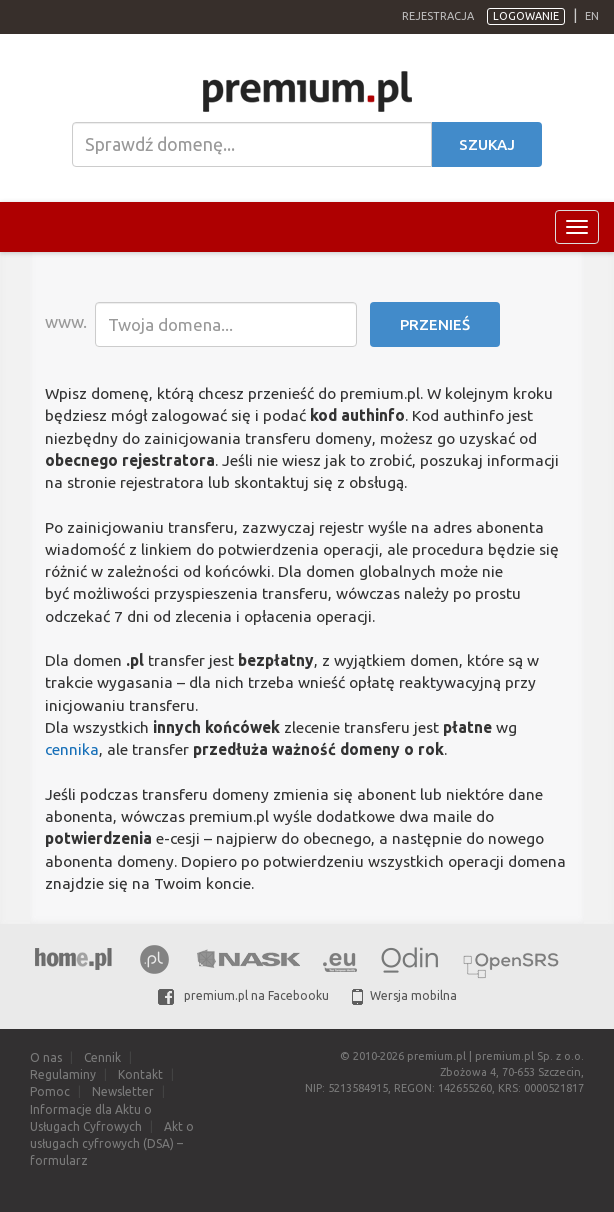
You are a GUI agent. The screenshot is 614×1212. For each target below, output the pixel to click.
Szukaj (487, 144)
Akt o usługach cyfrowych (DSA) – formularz (112, 1143)
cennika (72, 749)
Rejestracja (438, 16)
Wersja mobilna (404, 995)
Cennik (102, 1057)
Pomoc (50, 1091)
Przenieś (435, 324)
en (592, 16)
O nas (46, 1057)
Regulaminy (63, 1074)
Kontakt (140, 1074)
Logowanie (526, 16)
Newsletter (123, 1091)
